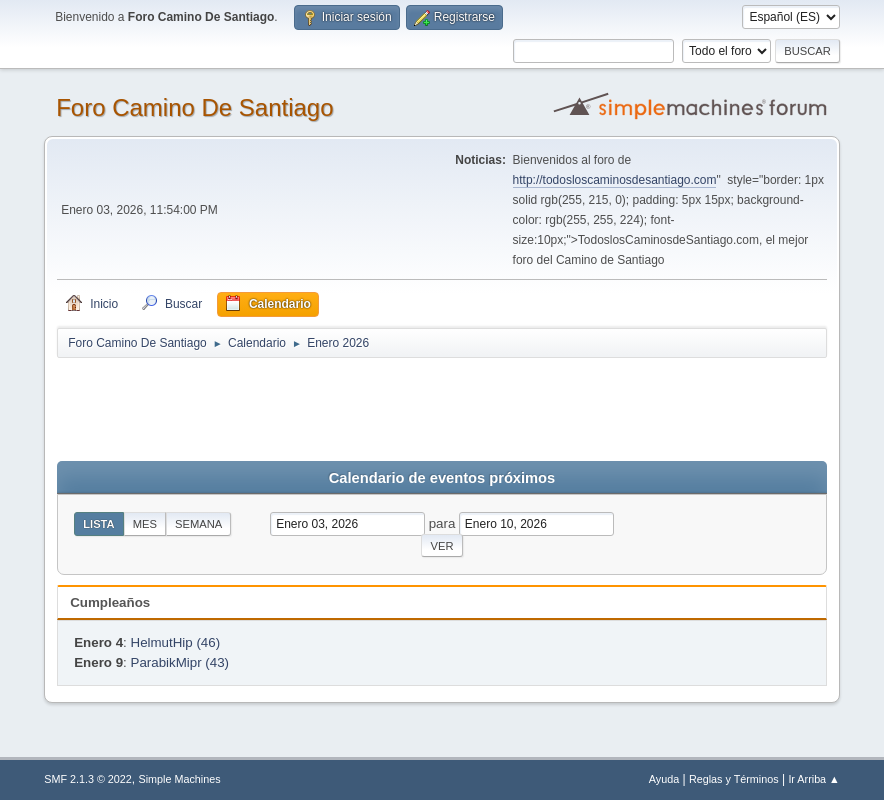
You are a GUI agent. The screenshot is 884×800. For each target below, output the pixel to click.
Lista (99, 524)
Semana (198, 524)
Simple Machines (180, 779)
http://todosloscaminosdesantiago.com (615, 180)
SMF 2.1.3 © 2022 (88, 779)
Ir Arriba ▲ (813, 779)
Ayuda (664, 779)
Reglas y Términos (734, 779)
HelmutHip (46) (176, 642)
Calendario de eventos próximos (442, 478)
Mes (145, 524)
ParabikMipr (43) (180, 662)
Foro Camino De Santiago (194, 107)
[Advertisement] (409, 405)
